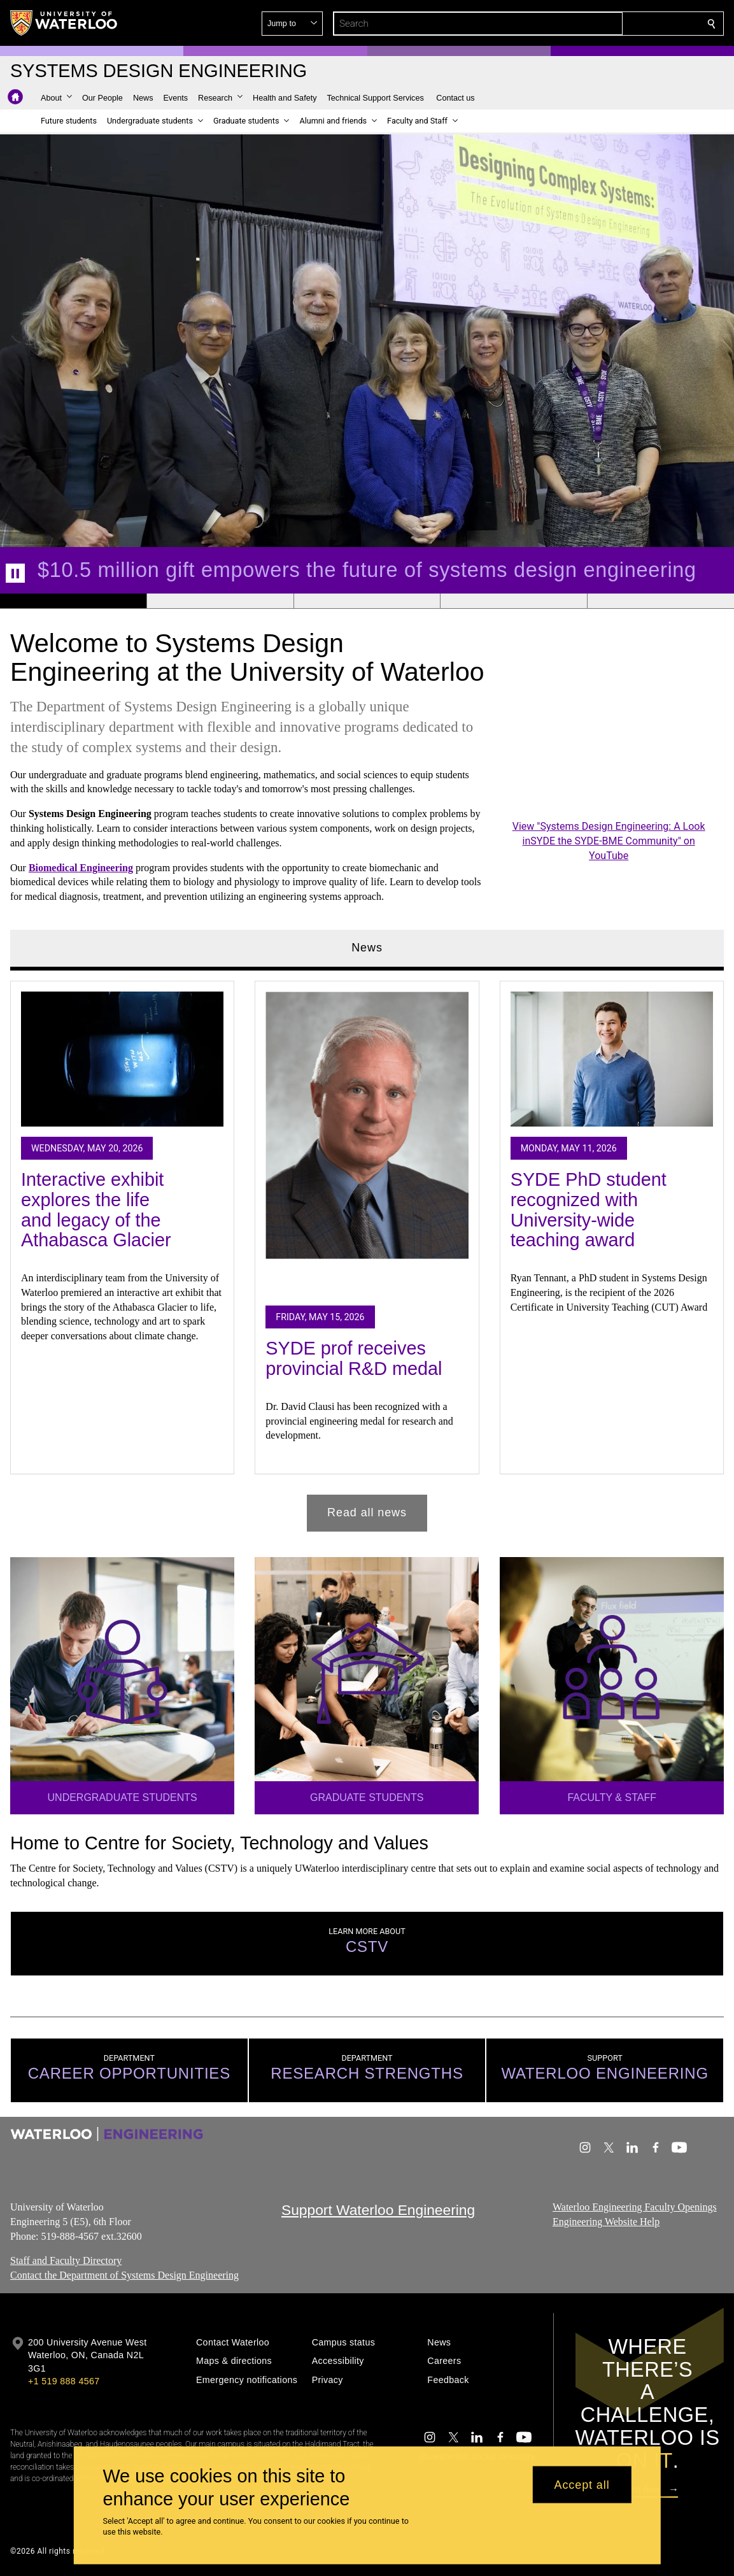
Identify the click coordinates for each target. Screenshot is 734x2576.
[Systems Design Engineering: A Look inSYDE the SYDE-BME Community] (609, 757)
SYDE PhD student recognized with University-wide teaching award (589, 1209)
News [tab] (367, 947)
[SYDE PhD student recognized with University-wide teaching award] (612, 1059)
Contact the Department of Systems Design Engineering (124, 2275)
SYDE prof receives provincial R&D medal (353, 1359)
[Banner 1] (73, 601)
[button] (619, 23)
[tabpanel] (367, 1251)
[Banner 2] (219, 601)
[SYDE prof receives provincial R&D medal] (366, 1143)
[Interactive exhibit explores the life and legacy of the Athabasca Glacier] (122, 1059)
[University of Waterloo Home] (64, 23)
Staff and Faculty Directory (66, 2261)
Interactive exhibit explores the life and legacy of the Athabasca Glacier (96, 1209)
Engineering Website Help (606, 2221)
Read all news (367, 1512)
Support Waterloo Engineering (378, 2210)
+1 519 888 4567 (63, 2381)
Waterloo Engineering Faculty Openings (635, 2207)
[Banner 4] (513, 601)
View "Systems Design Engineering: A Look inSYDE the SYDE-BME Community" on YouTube (608, 841)
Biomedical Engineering (81, 867)
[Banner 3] (367, 601)
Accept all (582, 2484)
